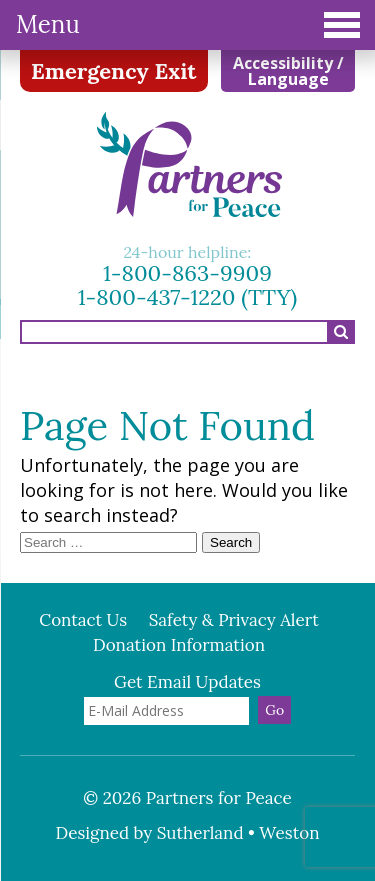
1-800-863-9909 (187, 273)
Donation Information (179, 645)
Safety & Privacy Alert (234, 620)
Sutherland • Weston (238, 833)
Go (274, 710)
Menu (188, 24)
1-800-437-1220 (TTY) (188, 297)
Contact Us (83, 620)
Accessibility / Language (288, 71)
